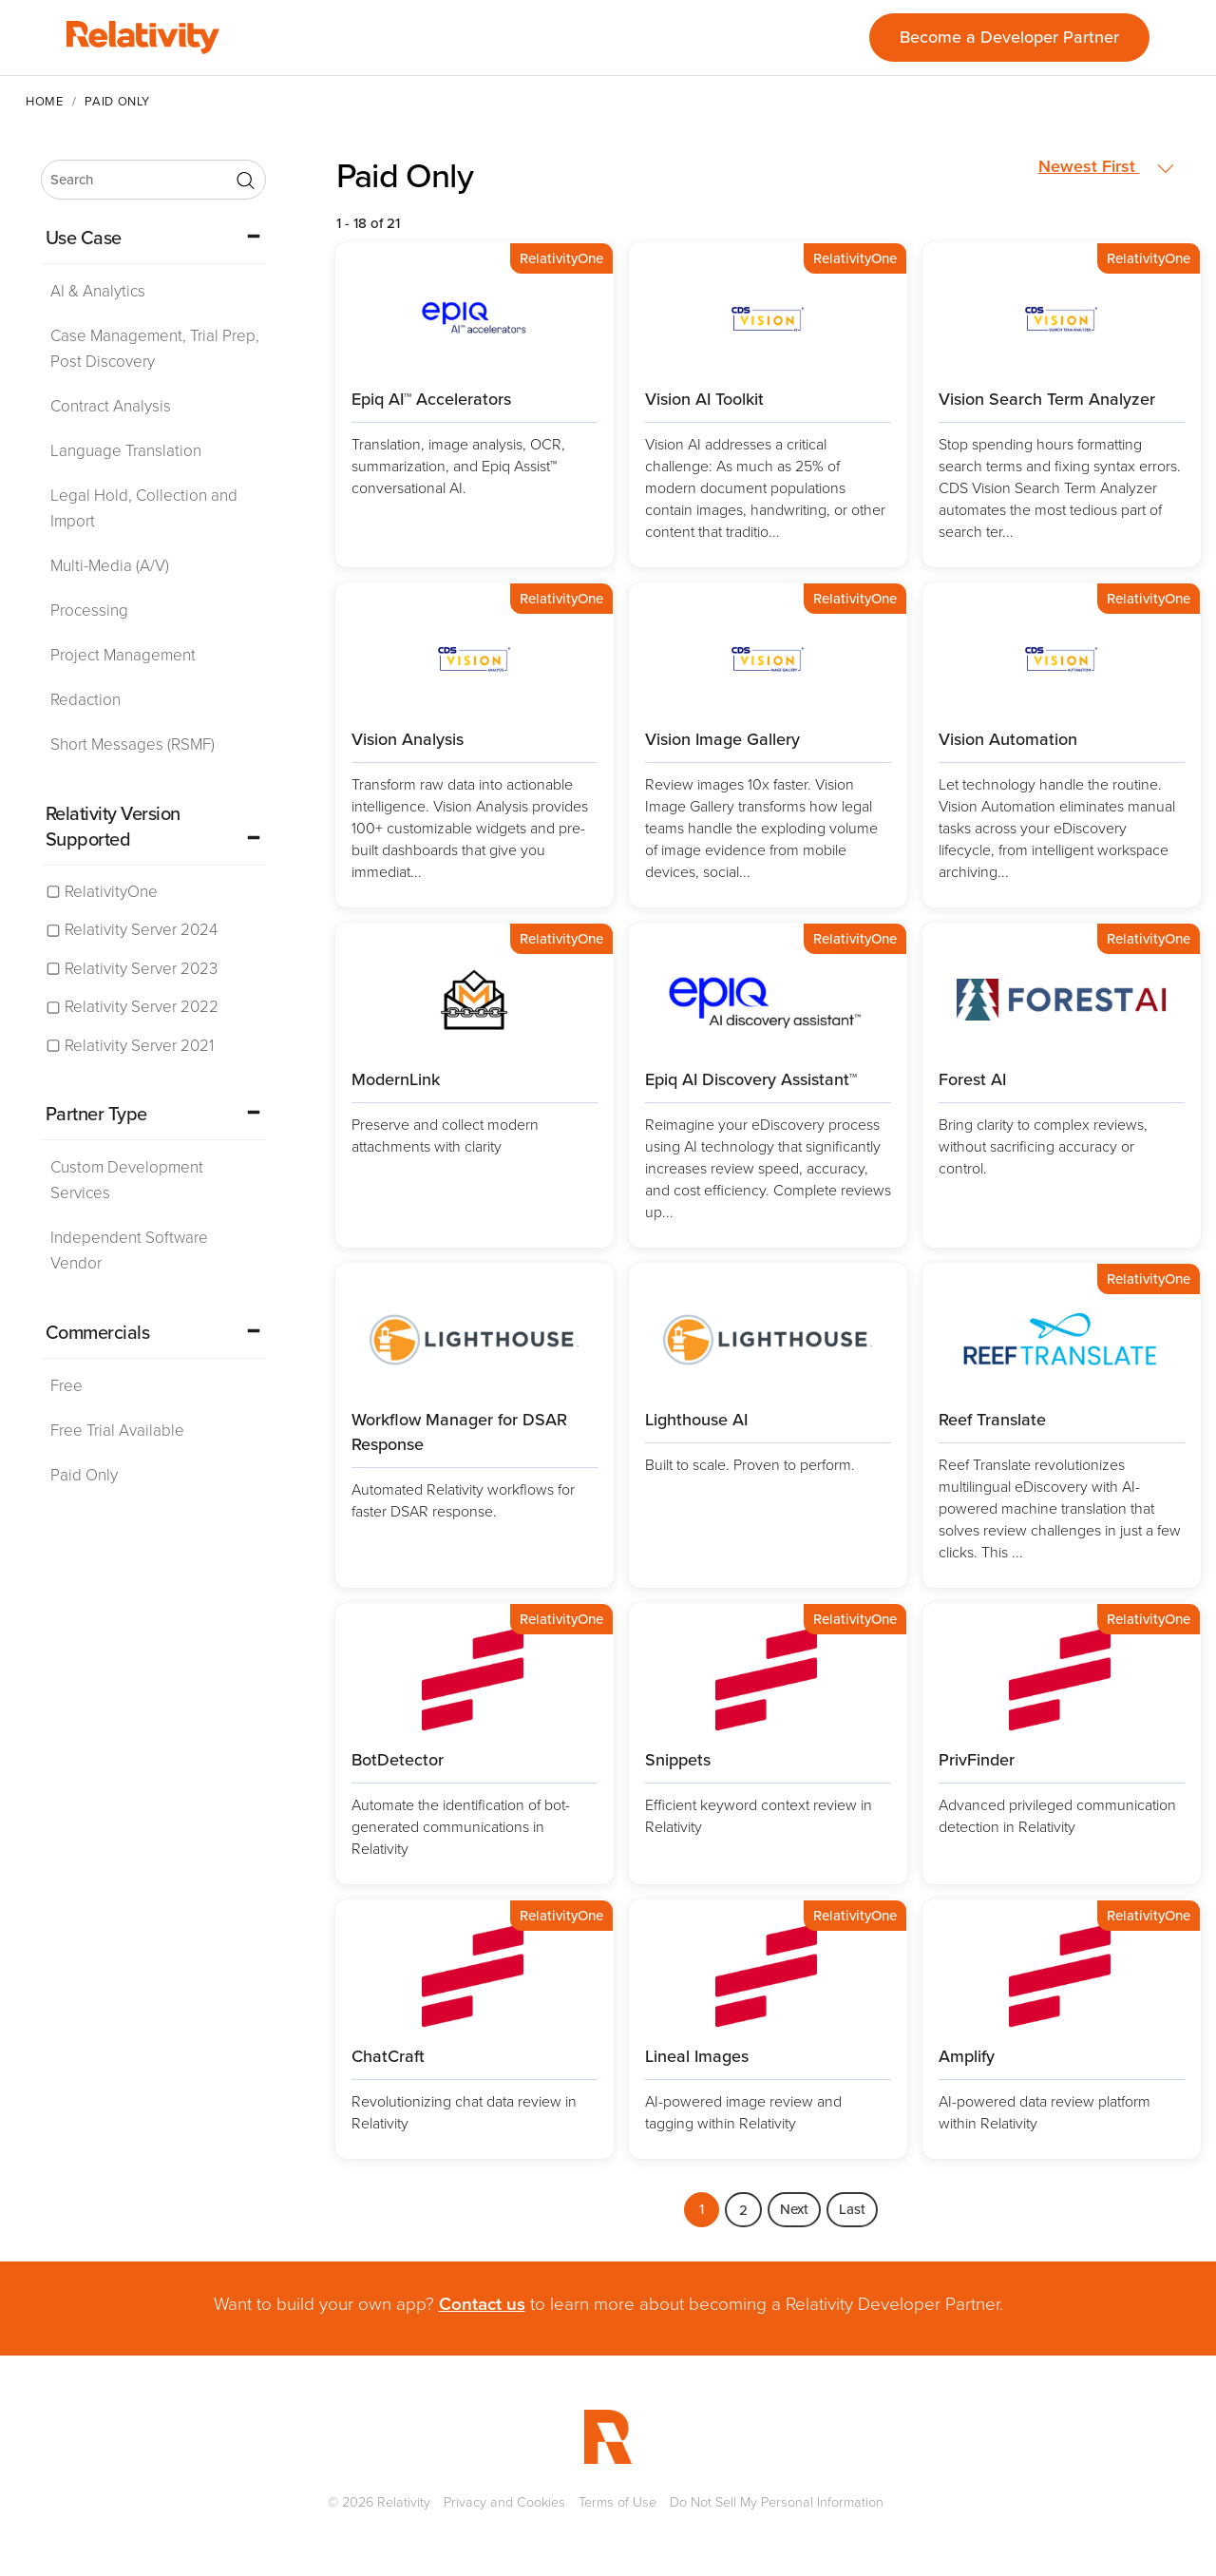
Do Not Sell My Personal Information (777, 2501)
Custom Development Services (126, 1180)
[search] (153, 180)
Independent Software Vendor (129, 1250)
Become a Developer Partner (1009, 37)
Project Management (123, 655)
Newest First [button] (1106, 167)
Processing (89, 610)
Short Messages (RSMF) (132, 744)
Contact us (482, 2304)
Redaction (85, 700)
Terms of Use (617, 2501)
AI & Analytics (97, 291)
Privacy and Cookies (504, 2501)
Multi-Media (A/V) (109, 566)
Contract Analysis (110, 406)
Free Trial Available (117, 1430)
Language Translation (125, 451)
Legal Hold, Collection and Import (144, 508)
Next (794, 2209)
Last (852, 2209)
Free (66, 1386)
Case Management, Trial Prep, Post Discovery (154, 348)
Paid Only (84, 1475)
